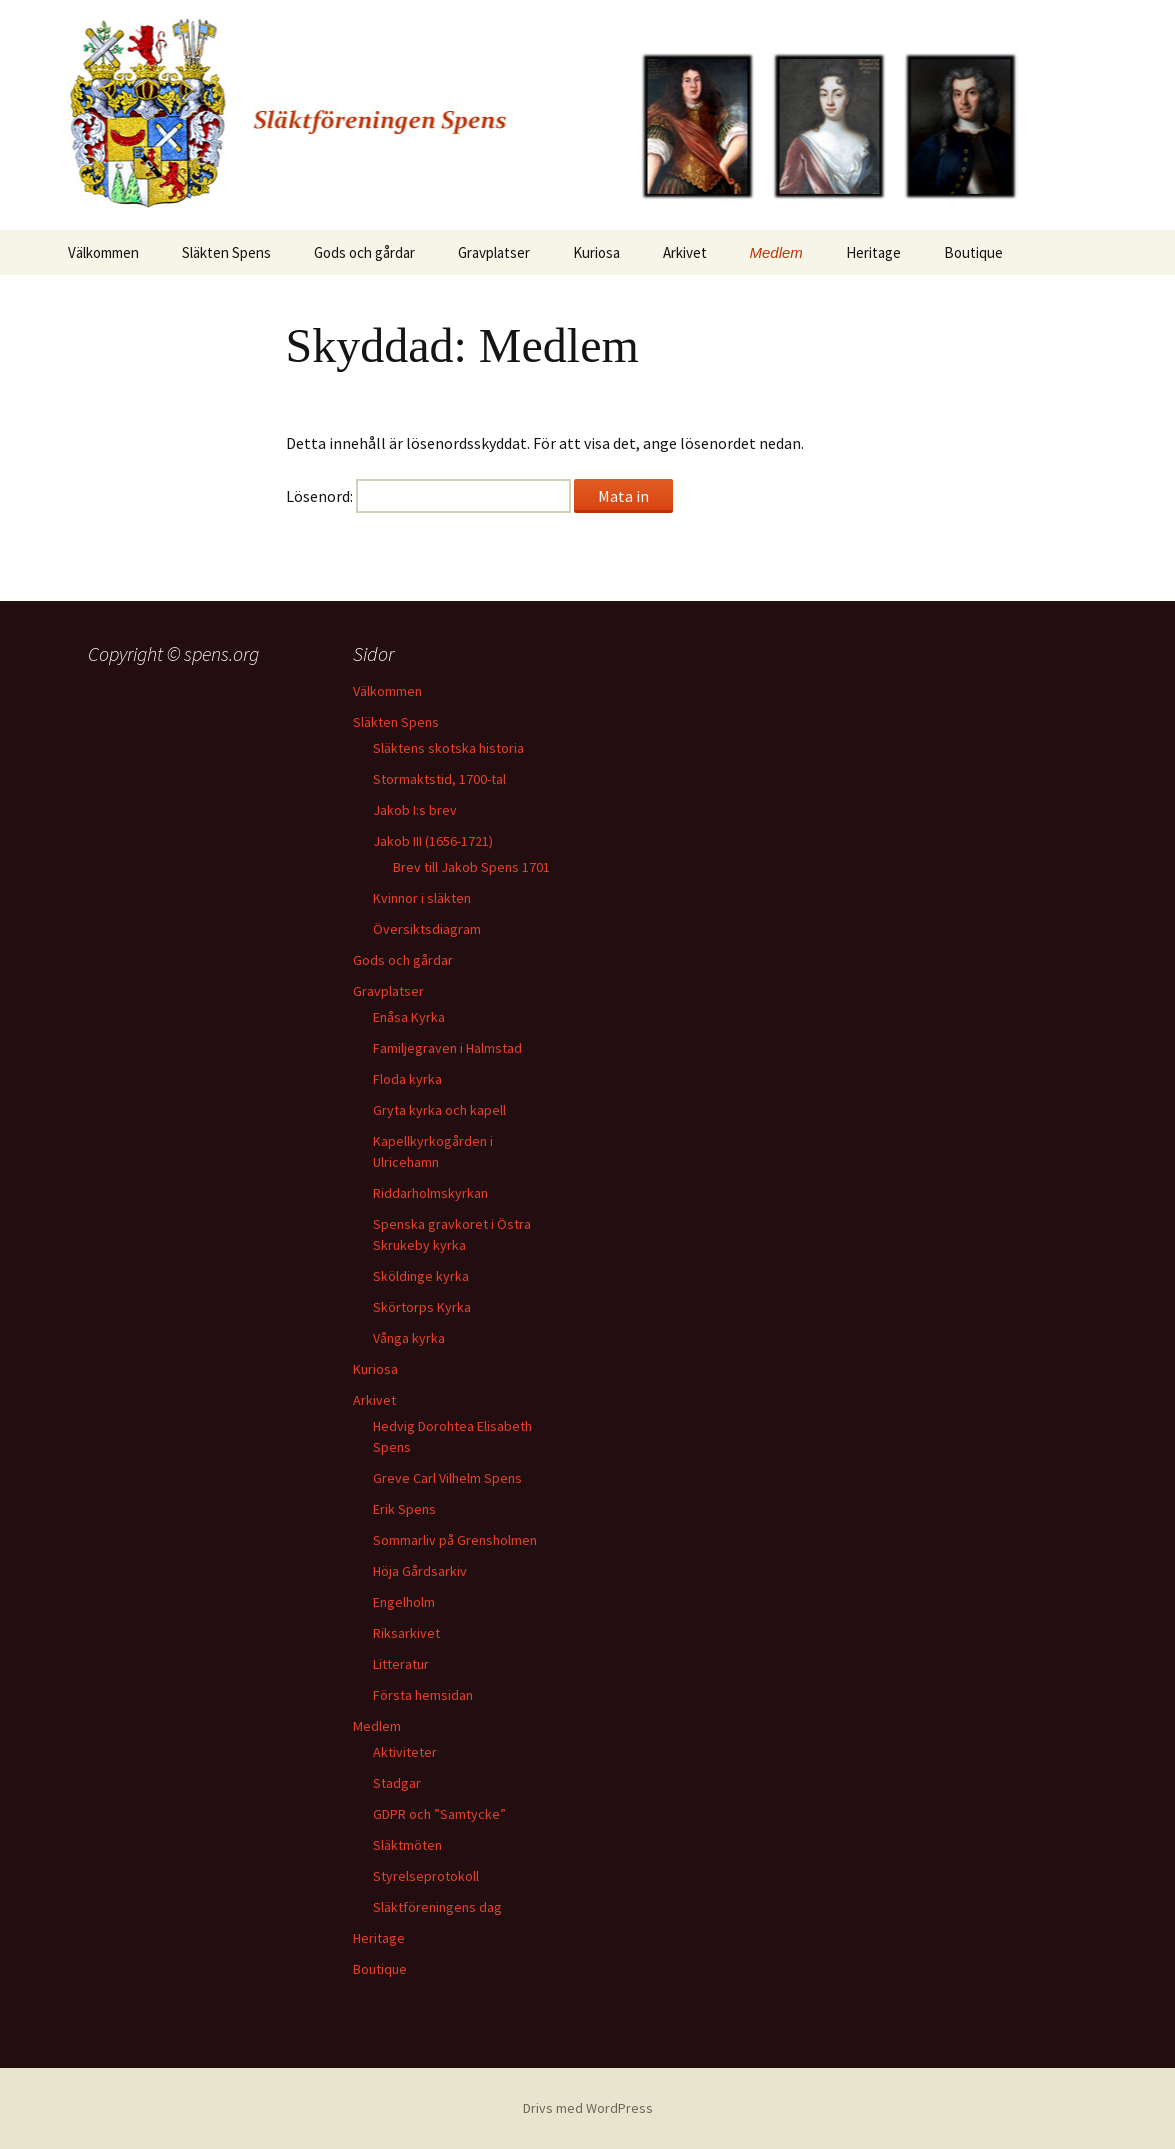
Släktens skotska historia (448, 748)
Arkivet (685, 252)
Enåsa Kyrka (409, 1017)
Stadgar (397, 1783)
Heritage (873, 252)
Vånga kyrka (409, 1338)
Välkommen (103, 252)
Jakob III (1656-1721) (433, 841)
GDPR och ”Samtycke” (439, 1814)
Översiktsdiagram (427, 929)
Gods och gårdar (364, 252)
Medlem (776, 252)
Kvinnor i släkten (422, 898)
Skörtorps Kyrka (422, 1307)
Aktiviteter (405, 1752)
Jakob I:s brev (415, 810)
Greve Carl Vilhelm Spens (447, 1478)
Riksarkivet (406, 1633)
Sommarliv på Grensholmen (455, 1540)
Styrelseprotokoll (426, 1876)
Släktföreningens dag (437, 1907)
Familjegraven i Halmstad (447, 1048)
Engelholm (404, 1602)
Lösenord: (428, 496)
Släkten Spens (226, 252)
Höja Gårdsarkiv (420, 1571)
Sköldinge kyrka (421, 1276)
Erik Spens (404, 1509)
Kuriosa (596, 252)
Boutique (973, 252)
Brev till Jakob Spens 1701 (471, 867)
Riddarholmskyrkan (430, 1193)
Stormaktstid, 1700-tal (439, 779)
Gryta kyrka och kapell (439, 1110)
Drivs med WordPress (588, 2108)
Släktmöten (407, 1845)
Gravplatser (494, 252)
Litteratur (401, 1664)
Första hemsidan (423, 1695)
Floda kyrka (407, 1079)
